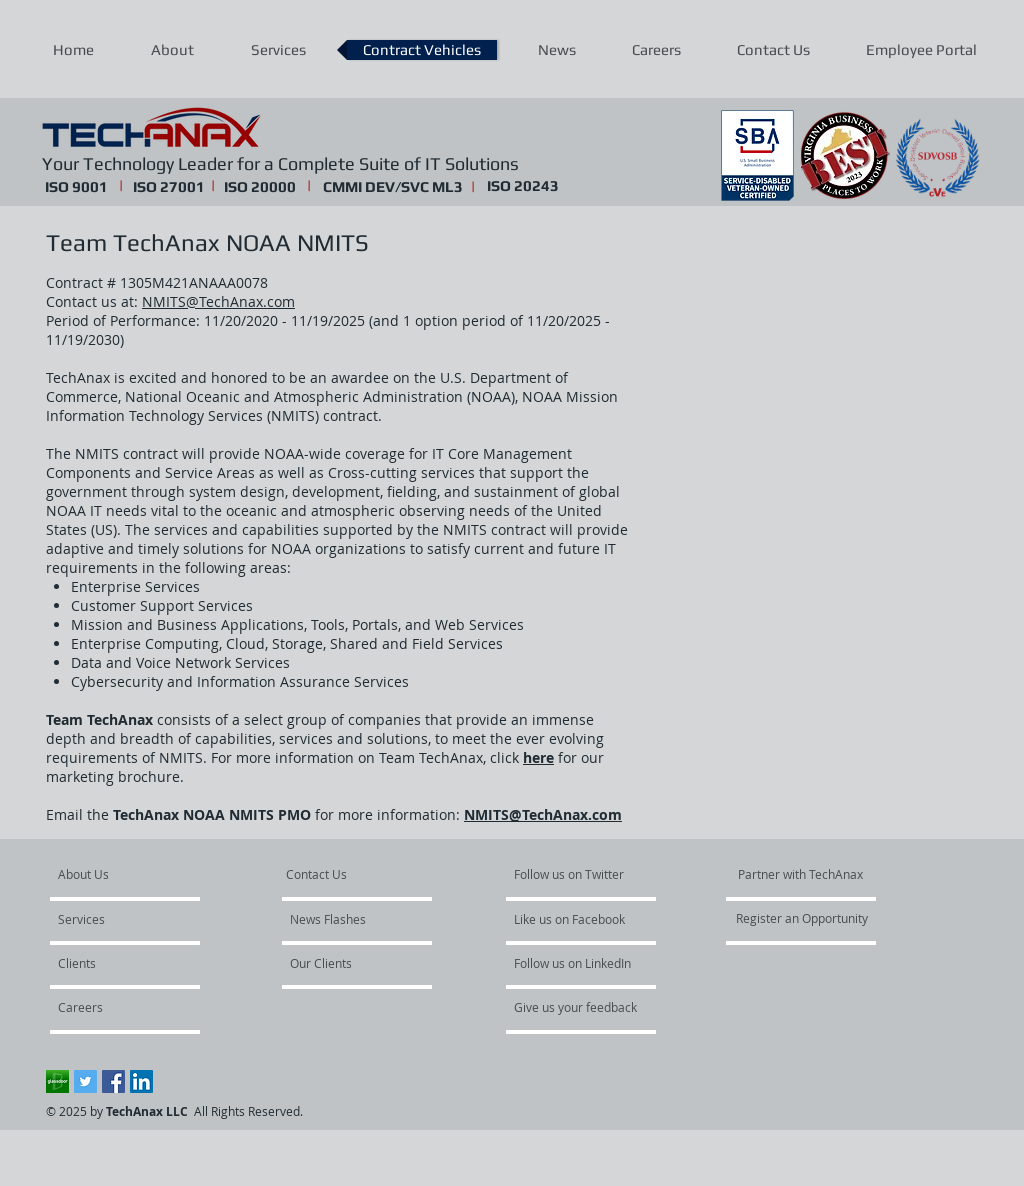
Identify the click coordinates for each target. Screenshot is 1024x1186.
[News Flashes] (347, 920)
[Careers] (111, 1008)
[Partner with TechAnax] (801, 875)
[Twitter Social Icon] (85, 1081)
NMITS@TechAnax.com (218, 301)
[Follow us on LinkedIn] (579, 964)
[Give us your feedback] (586, 1008)
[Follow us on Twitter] (574, 875)
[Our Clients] (344, 964)
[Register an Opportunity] (803, 919)
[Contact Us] (333, 875)
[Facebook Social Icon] (113, 1081)
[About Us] (134, 875)
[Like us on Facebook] (574, 920)
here (538, 757)
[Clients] (112, 964)
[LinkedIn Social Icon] (141, 1081)
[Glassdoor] (57, 1081)
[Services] (115, 920)
